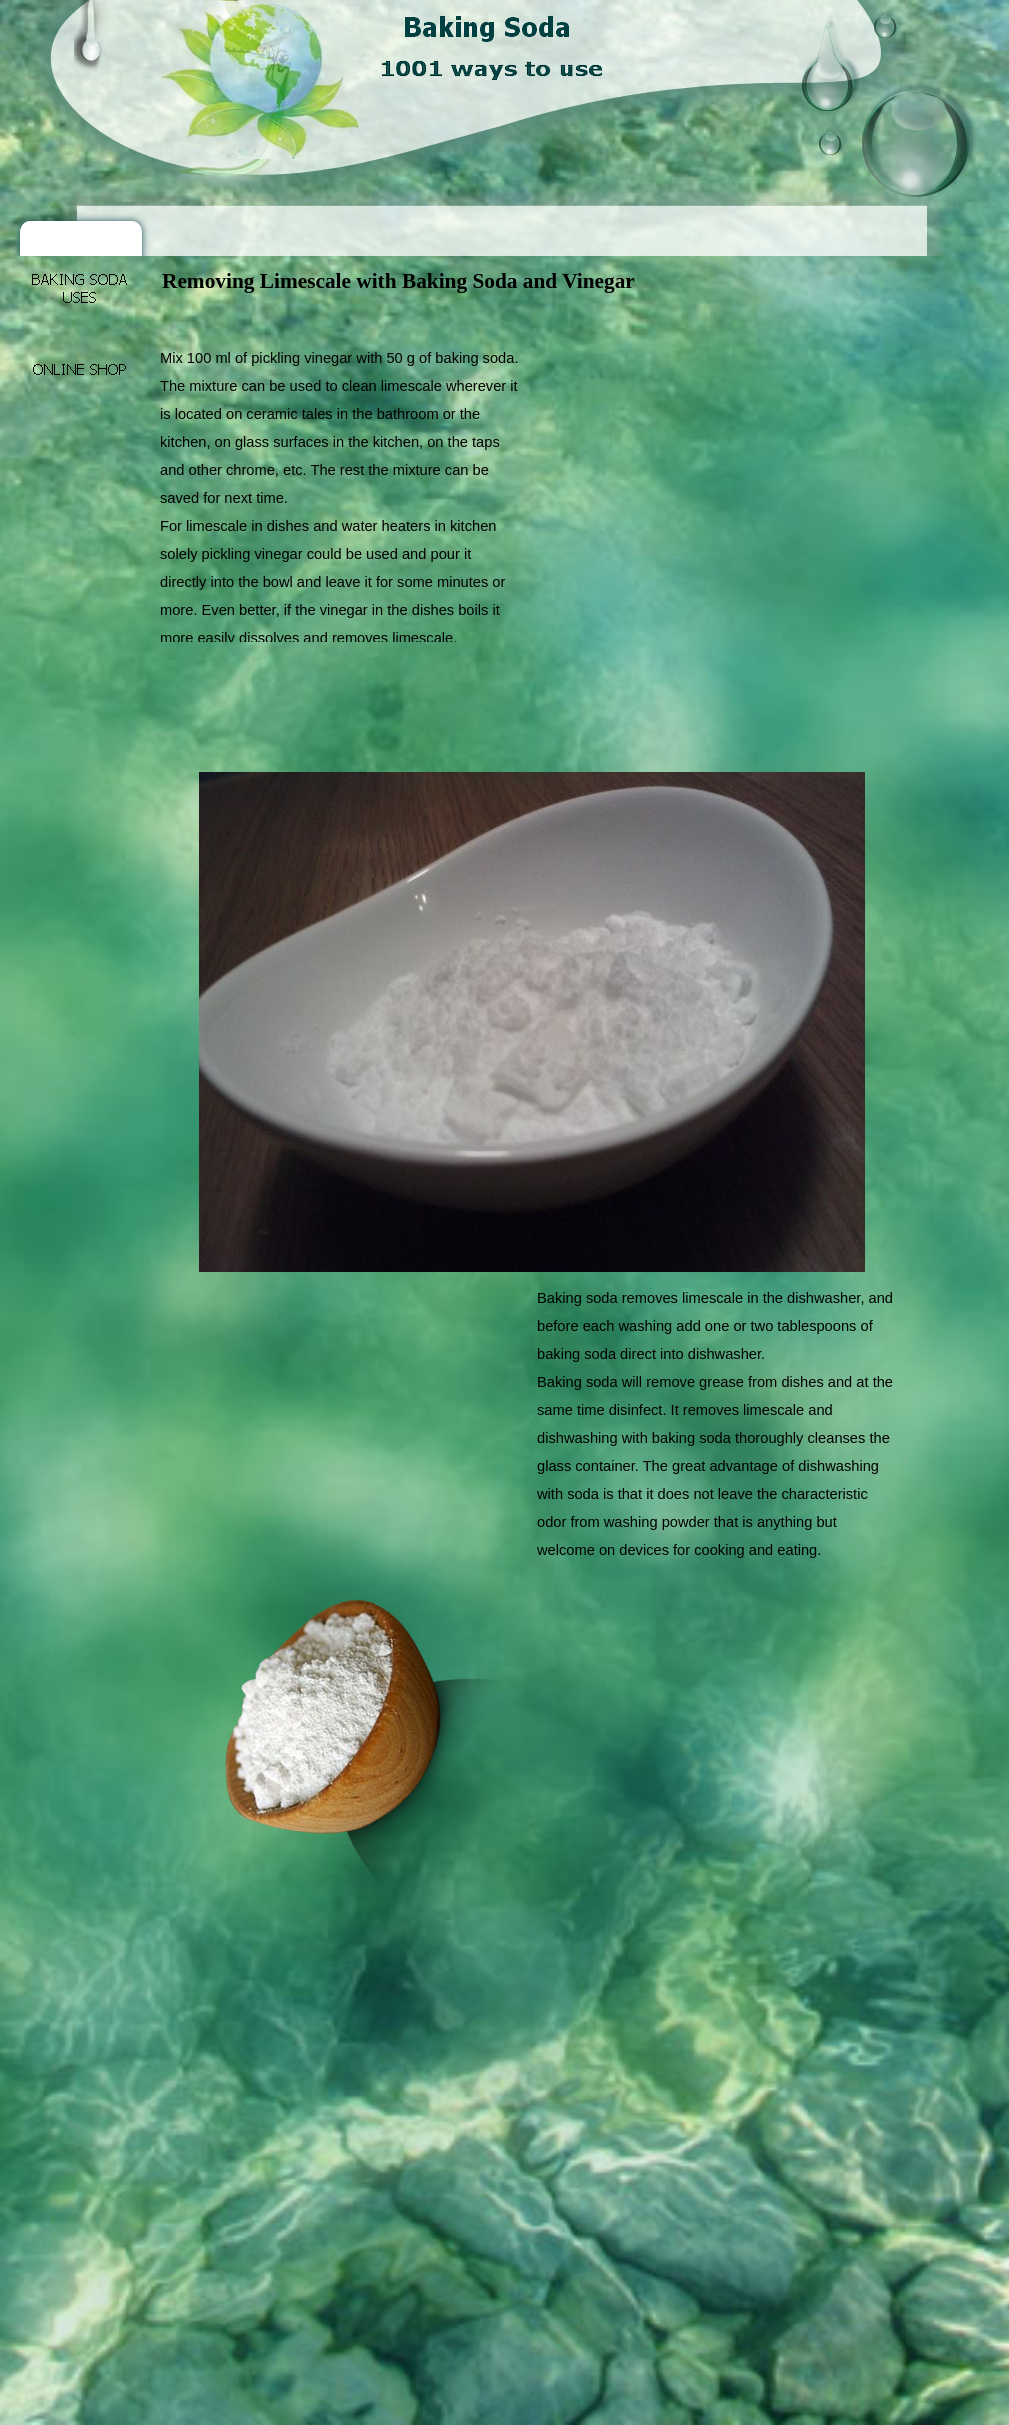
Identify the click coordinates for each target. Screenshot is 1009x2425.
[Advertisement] (524, 318)
